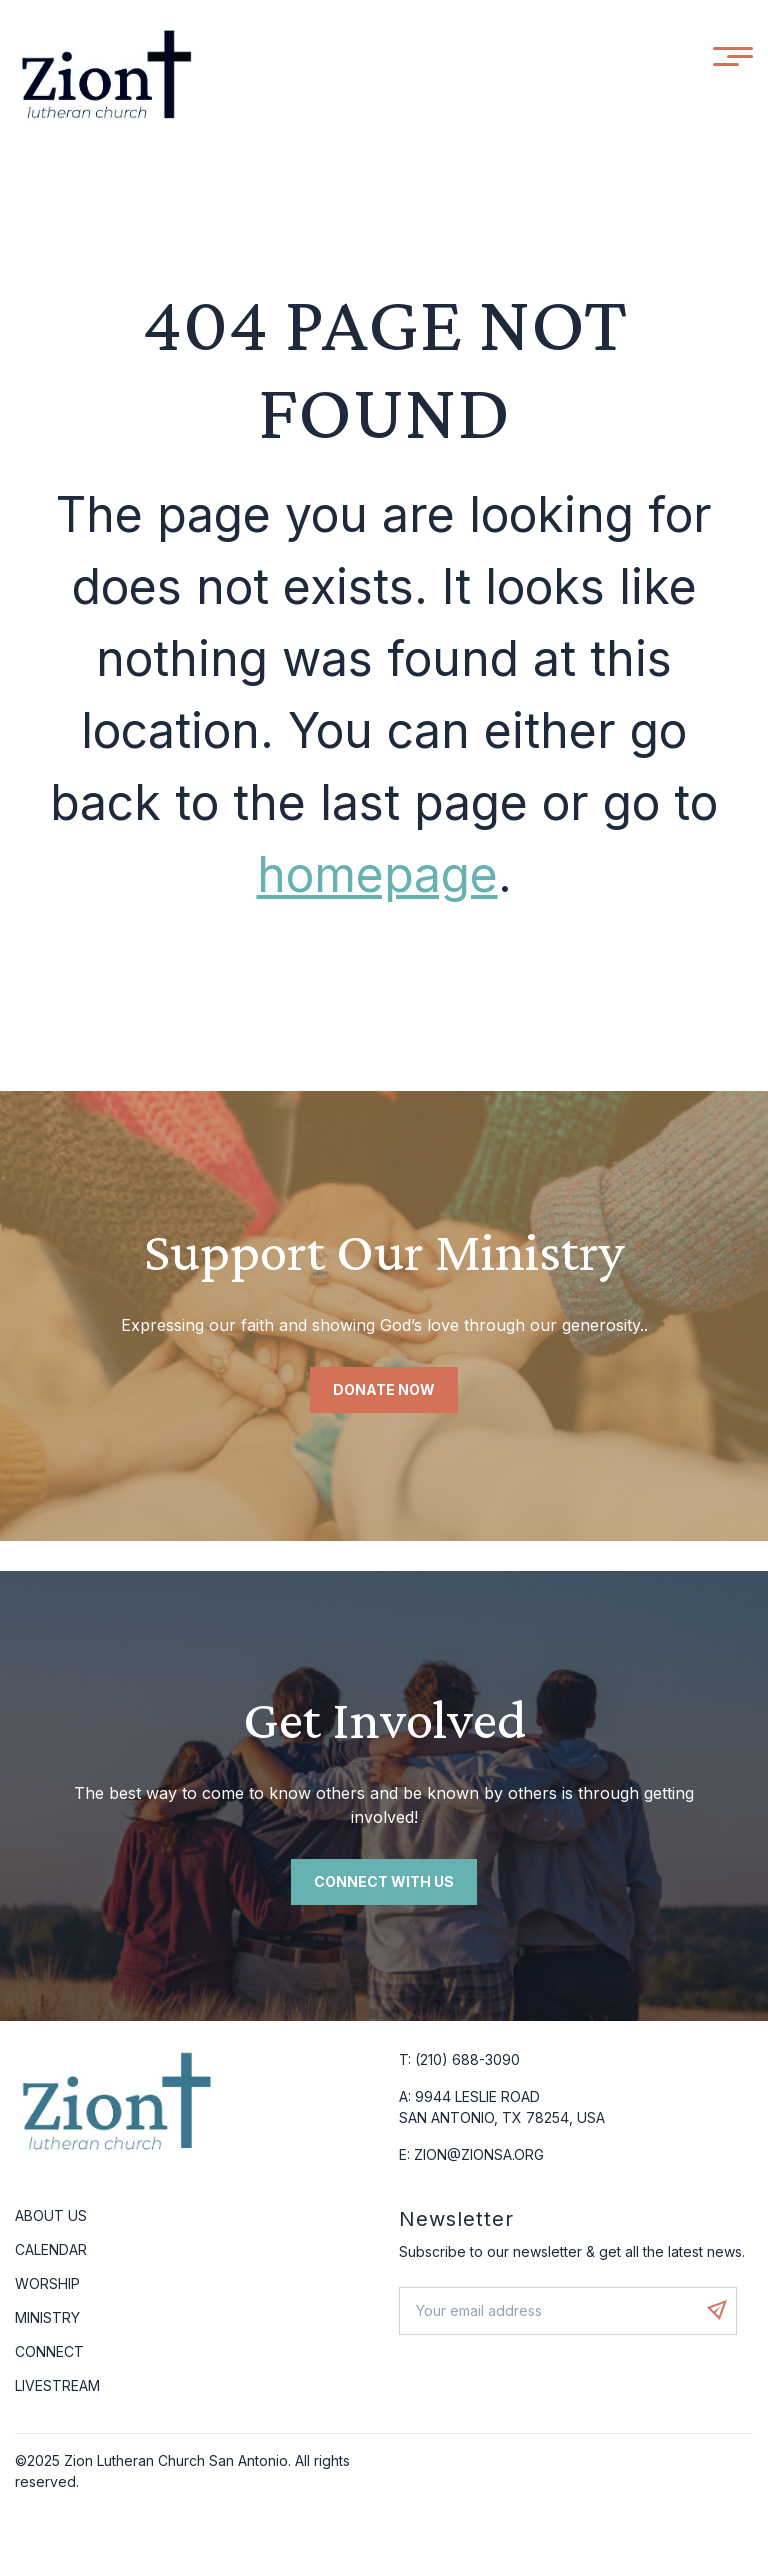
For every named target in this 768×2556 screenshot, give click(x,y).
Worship (47, 2283)
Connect (49, 2351)
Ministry (47, 2317)
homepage (377, 874)
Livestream (57, 2385)
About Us (51, 2215)
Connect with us (384, 1881)
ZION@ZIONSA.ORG (479, 2154)
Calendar (51, 2249)
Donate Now (384, 1389)
